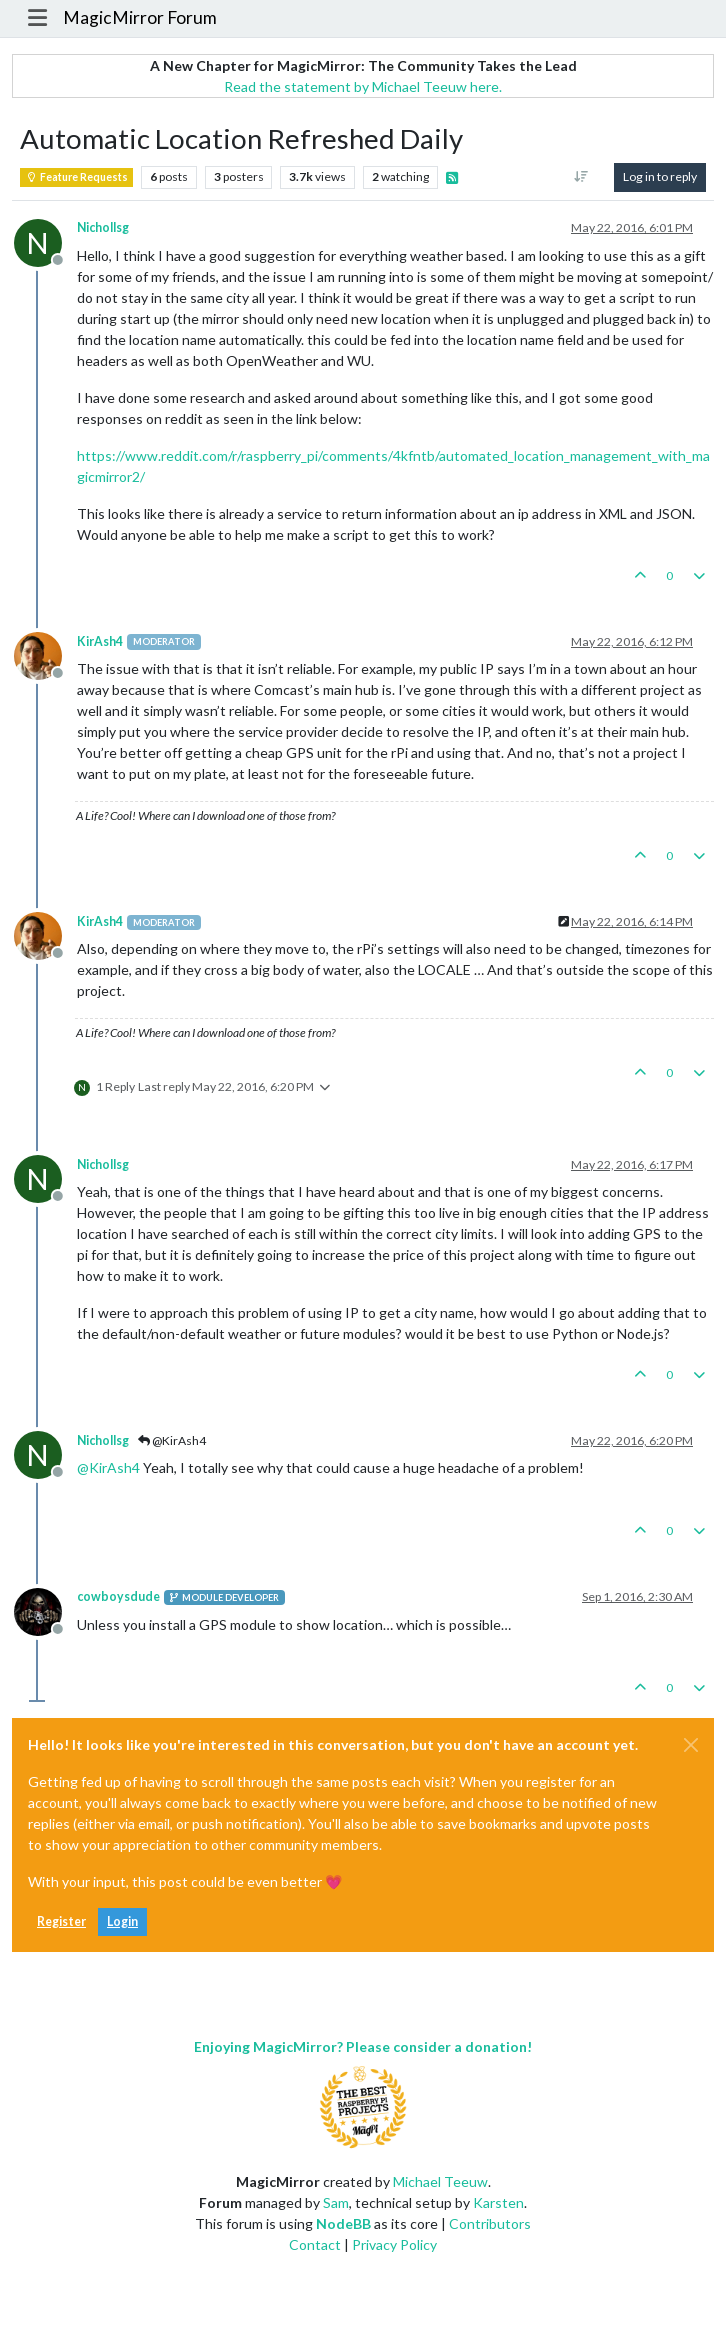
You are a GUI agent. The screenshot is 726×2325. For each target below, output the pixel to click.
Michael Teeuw (440, 2181)
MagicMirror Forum (140, 17)
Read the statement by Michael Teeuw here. (363, 86)
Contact (315, 2244)
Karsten (498, 2202)
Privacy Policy (394, 2244)
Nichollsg (103, 227)
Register (61, 1921)
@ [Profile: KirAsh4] (108, 1467)
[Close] (691, 1745)
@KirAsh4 (172, 1440)
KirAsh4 (100, 641)
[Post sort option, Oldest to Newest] (581, 177)
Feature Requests (76, 177)
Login (122, 1921)
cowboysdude (118, 1596)
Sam (336, 2202)
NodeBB (343, 2223)
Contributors (490, 2223)
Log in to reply (660, 176)
